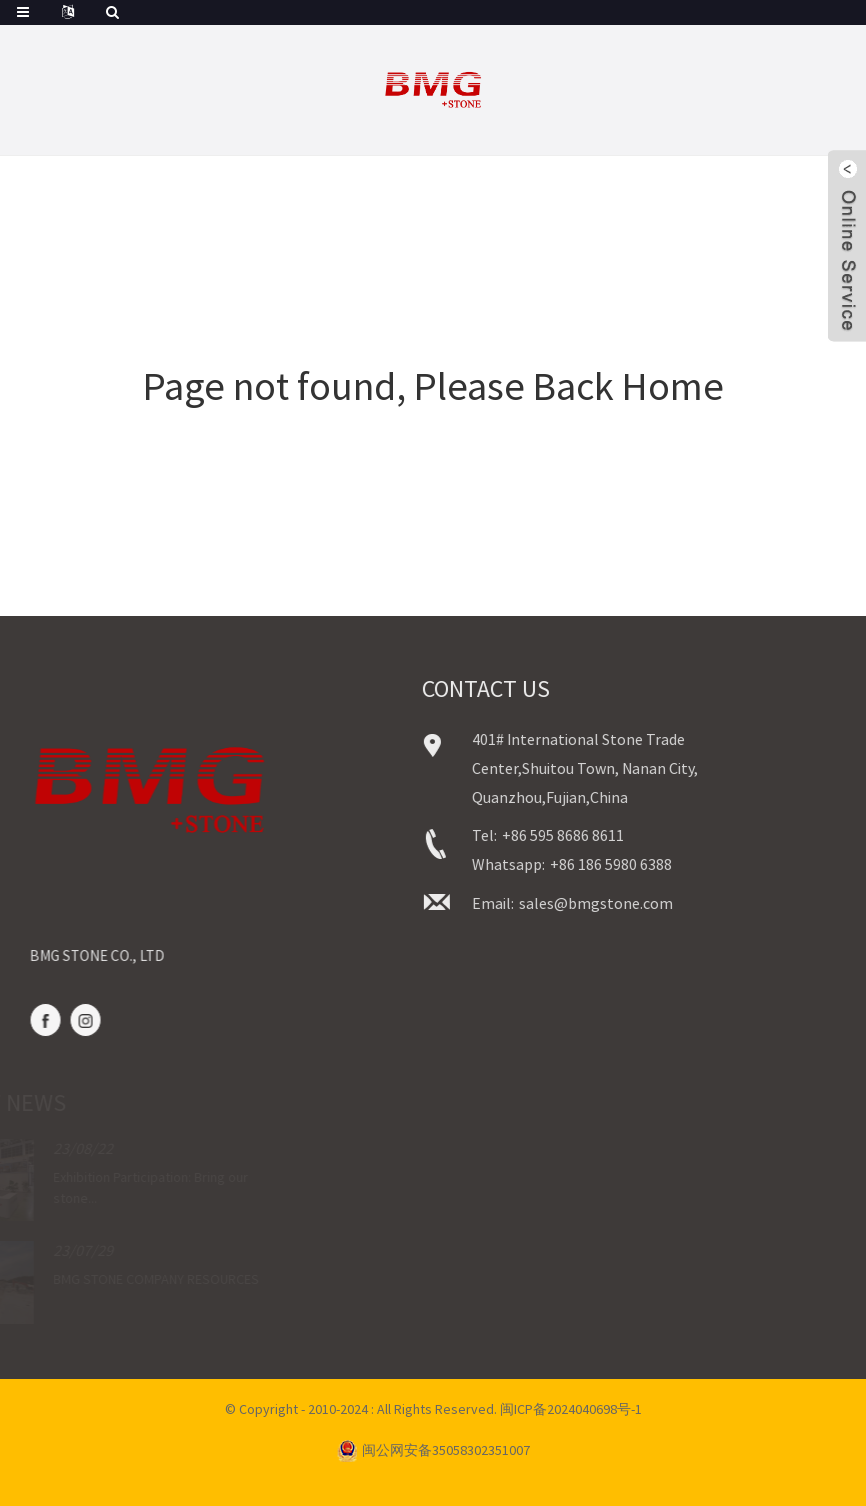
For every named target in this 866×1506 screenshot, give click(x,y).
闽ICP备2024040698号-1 (571, 1409)
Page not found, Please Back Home (433, 386)
